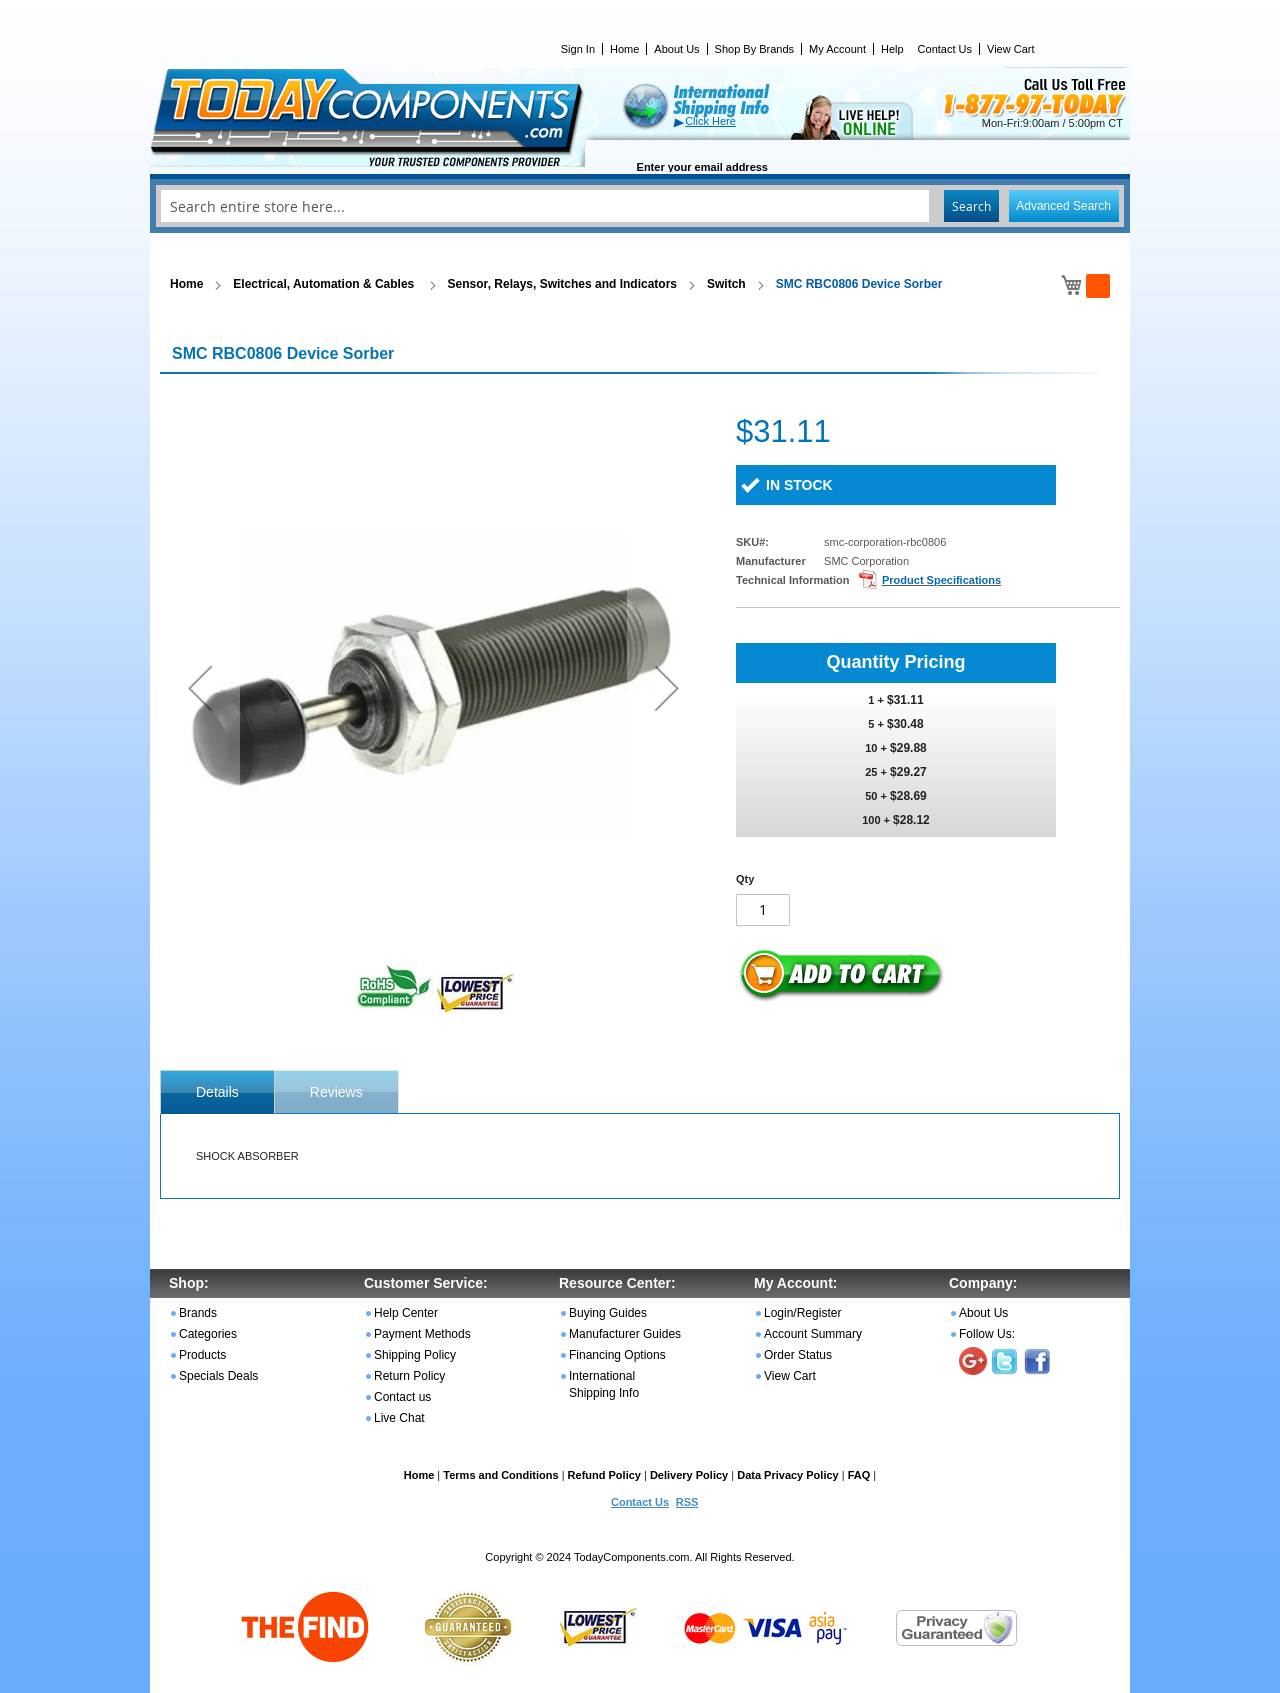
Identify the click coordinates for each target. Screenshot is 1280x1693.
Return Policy (409, 1376)
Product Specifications (941, 580)
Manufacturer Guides (625, 1334)
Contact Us (945, 49)
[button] (200, 687)
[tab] (217, 1092)
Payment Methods (422, 1334)
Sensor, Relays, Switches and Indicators (562, 284)
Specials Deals (218, 1376)
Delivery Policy (689, 1475)
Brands (198, 1313)
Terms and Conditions (500, 1475)
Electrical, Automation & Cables (325, 284)
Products (202, 1355)
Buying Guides (608, 1313)
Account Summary (813, 1334)
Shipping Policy (415, 1355)
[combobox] (640, 206)
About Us (676, 49)
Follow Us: (987, 1334)
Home (624, 49)
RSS (687, 1502)
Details (217, 1092)
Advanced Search (1063, 206)
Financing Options (617, 1355)
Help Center (406, 1313)
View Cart (1010, 49)
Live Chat (399, 1418)
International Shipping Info (604, 1384)
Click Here (710, 121)
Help (892, 49)
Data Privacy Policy (788, 1475)
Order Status (798, 1355)
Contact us (402, 1397)
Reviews (336, 1092)
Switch (726, 284)
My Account (837, 49)
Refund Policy (604, 1475)
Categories (208, 1334)
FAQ (859, 1475)
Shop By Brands (755, 49)
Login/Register (802, 1313)
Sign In (578, 49)
